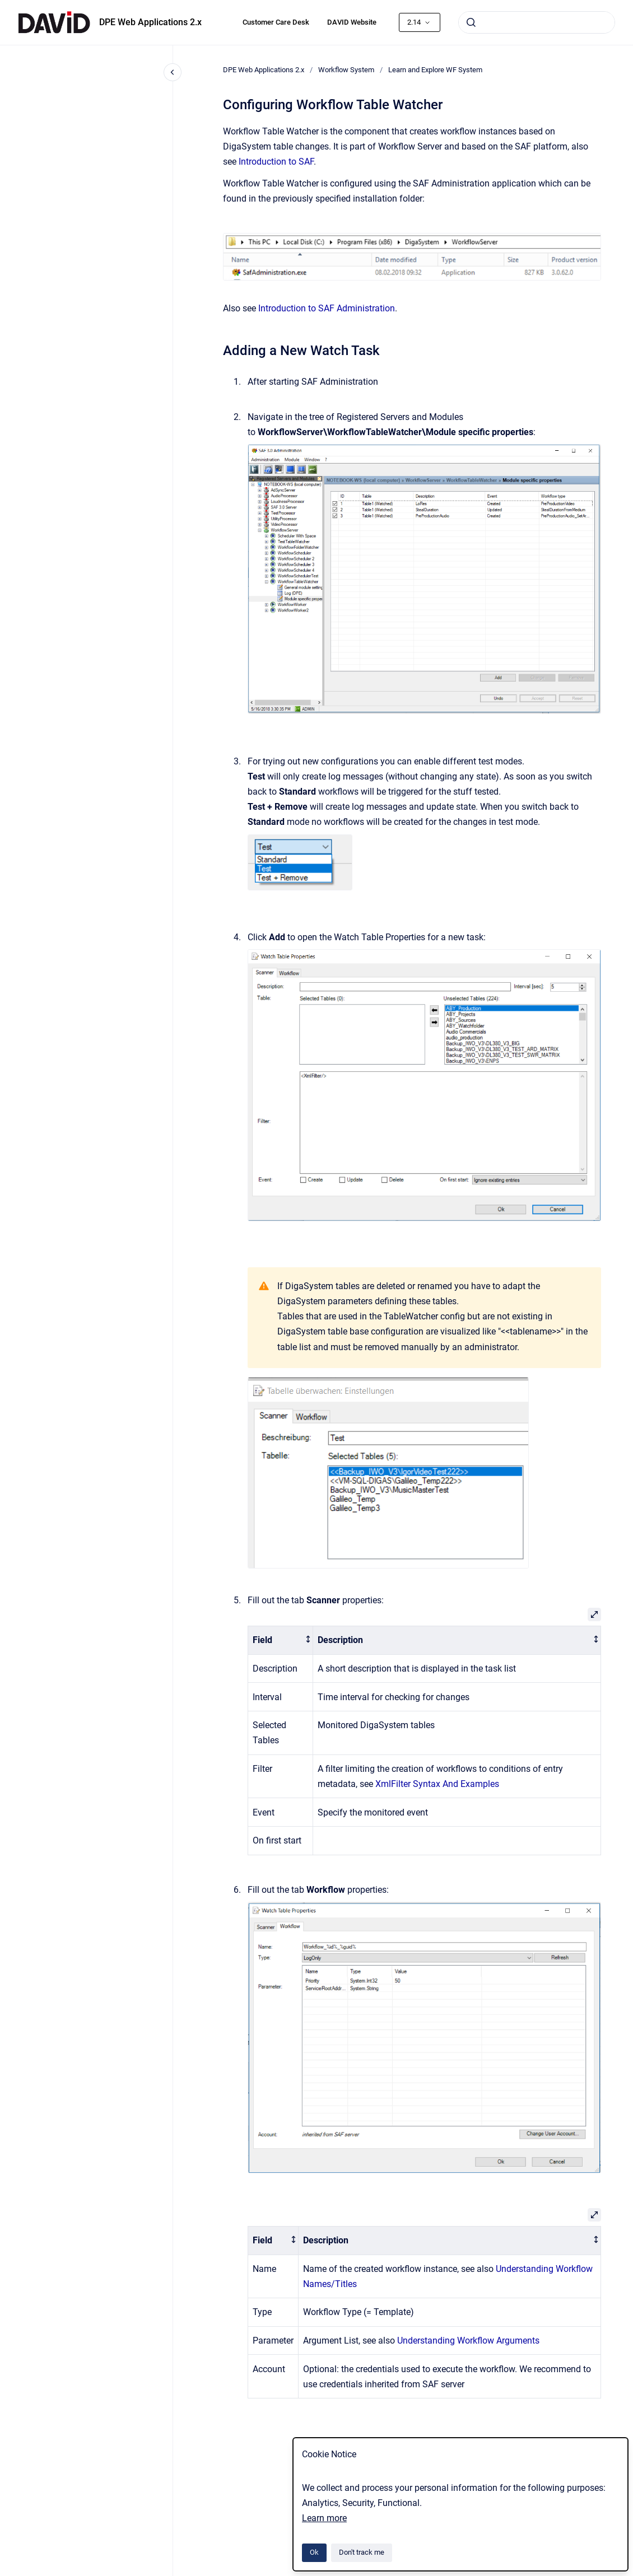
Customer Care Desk (276, 22)
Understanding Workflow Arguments (468, 2340)
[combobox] (537, 22)
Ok (314, 2552)
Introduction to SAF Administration (326, 308)
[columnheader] (280, 1640)
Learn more (324, 2518)
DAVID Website (351, 22)
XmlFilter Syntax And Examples (437, 1784)
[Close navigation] (172, 72)
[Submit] (471, 22)
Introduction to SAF (276, 161)
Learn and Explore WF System (435, 70)
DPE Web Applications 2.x (150, 22)
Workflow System (346, 70)
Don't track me (361, 2552)
